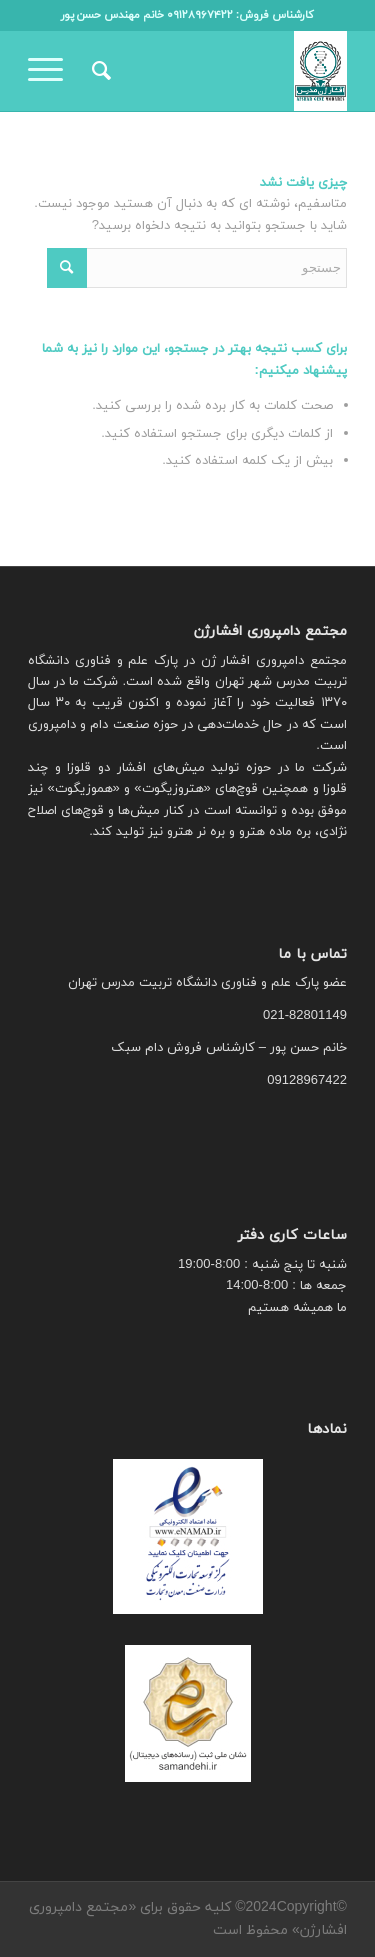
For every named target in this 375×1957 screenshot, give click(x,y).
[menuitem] (98, 71)
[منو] (52, 71)
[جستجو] (98, 71)
